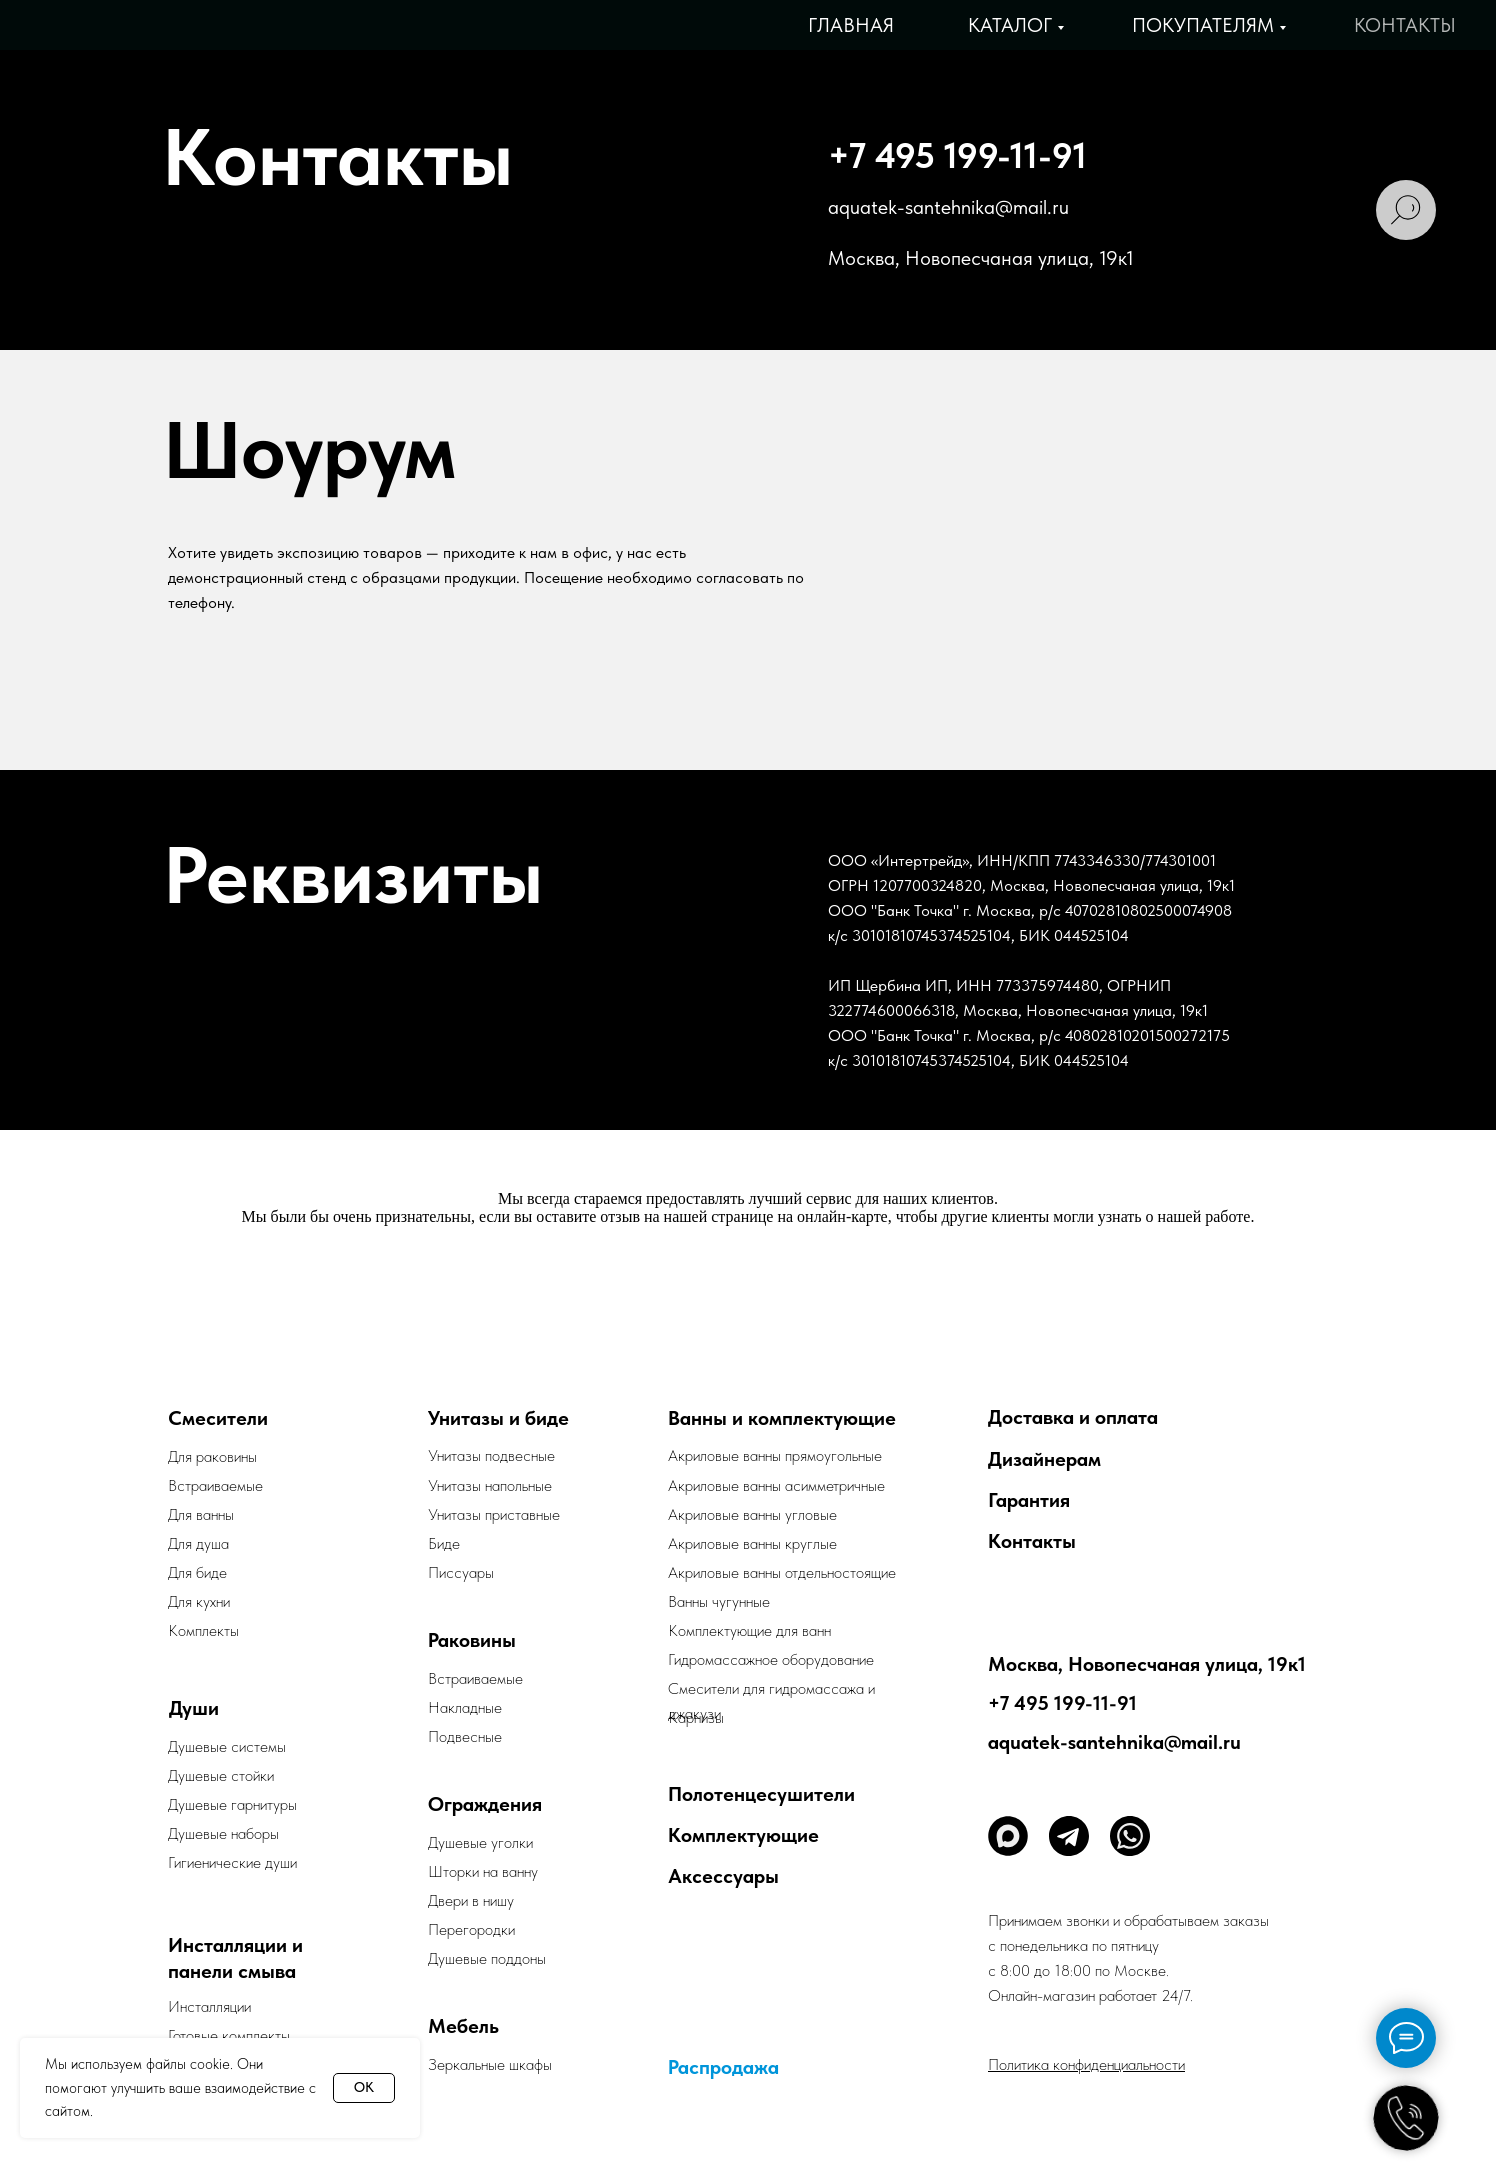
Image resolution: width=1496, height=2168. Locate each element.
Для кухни (199, 1601)
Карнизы (696, 1717)
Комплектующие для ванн (749, 1630)
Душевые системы (227, 1746)
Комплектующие (743, 1835)
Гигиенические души (232, 1862)
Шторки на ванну (483, 1871)
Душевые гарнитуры (232, 1804)
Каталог (1010, 25)
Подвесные (465, 1736)
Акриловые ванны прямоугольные (775, 1455)
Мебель (463, 2026)
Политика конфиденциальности (1086, 2064)
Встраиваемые (475, 1678)
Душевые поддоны (487, 1958)
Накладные (465, 1707)
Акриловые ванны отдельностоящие (782, 1572)
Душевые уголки (480, 1842)
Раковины (472, 1640)
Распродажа (723, 2067)
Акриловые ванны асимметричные (776, 1485)
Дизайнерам (1044, 1459)
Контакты (1405, 25)
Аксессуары (723, 1876)
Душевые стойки (221, 1775)
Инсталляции (209, 2006)
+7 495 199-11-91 (957, 155)
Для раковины (212, 1456)
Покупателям (1203, 25)
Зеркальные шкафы (490, 2064)
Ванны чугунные (719, 1601)
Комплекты (203, 1630)
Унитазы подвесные (491, 1455)
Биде (444, 1543)
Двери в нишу (471, 1900)
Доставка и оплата (1073, 1417)
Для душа (198, 1543)
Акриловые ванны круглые (752, 1543)
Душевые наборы (223, 1833)
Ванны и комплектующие (782, 1418)
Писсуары (461, 1572)
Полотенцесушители (761, 1794)
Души (194, 1708)
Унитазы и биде (498, 1418)
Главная (851, 25)
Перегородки (471, 1929)
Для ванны (201, 1514)
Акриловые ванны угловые (752, 1514)
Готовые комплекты (229, 2035)
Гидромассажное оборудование (771, 1659)
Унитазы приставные (494, 1514)
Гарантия (1029, 1500)
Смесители (218, 1418)
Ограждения (485, 1804)
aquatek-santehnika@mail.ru (948, 207)
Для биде (197, 1572)
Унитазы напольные (490, 1485)
